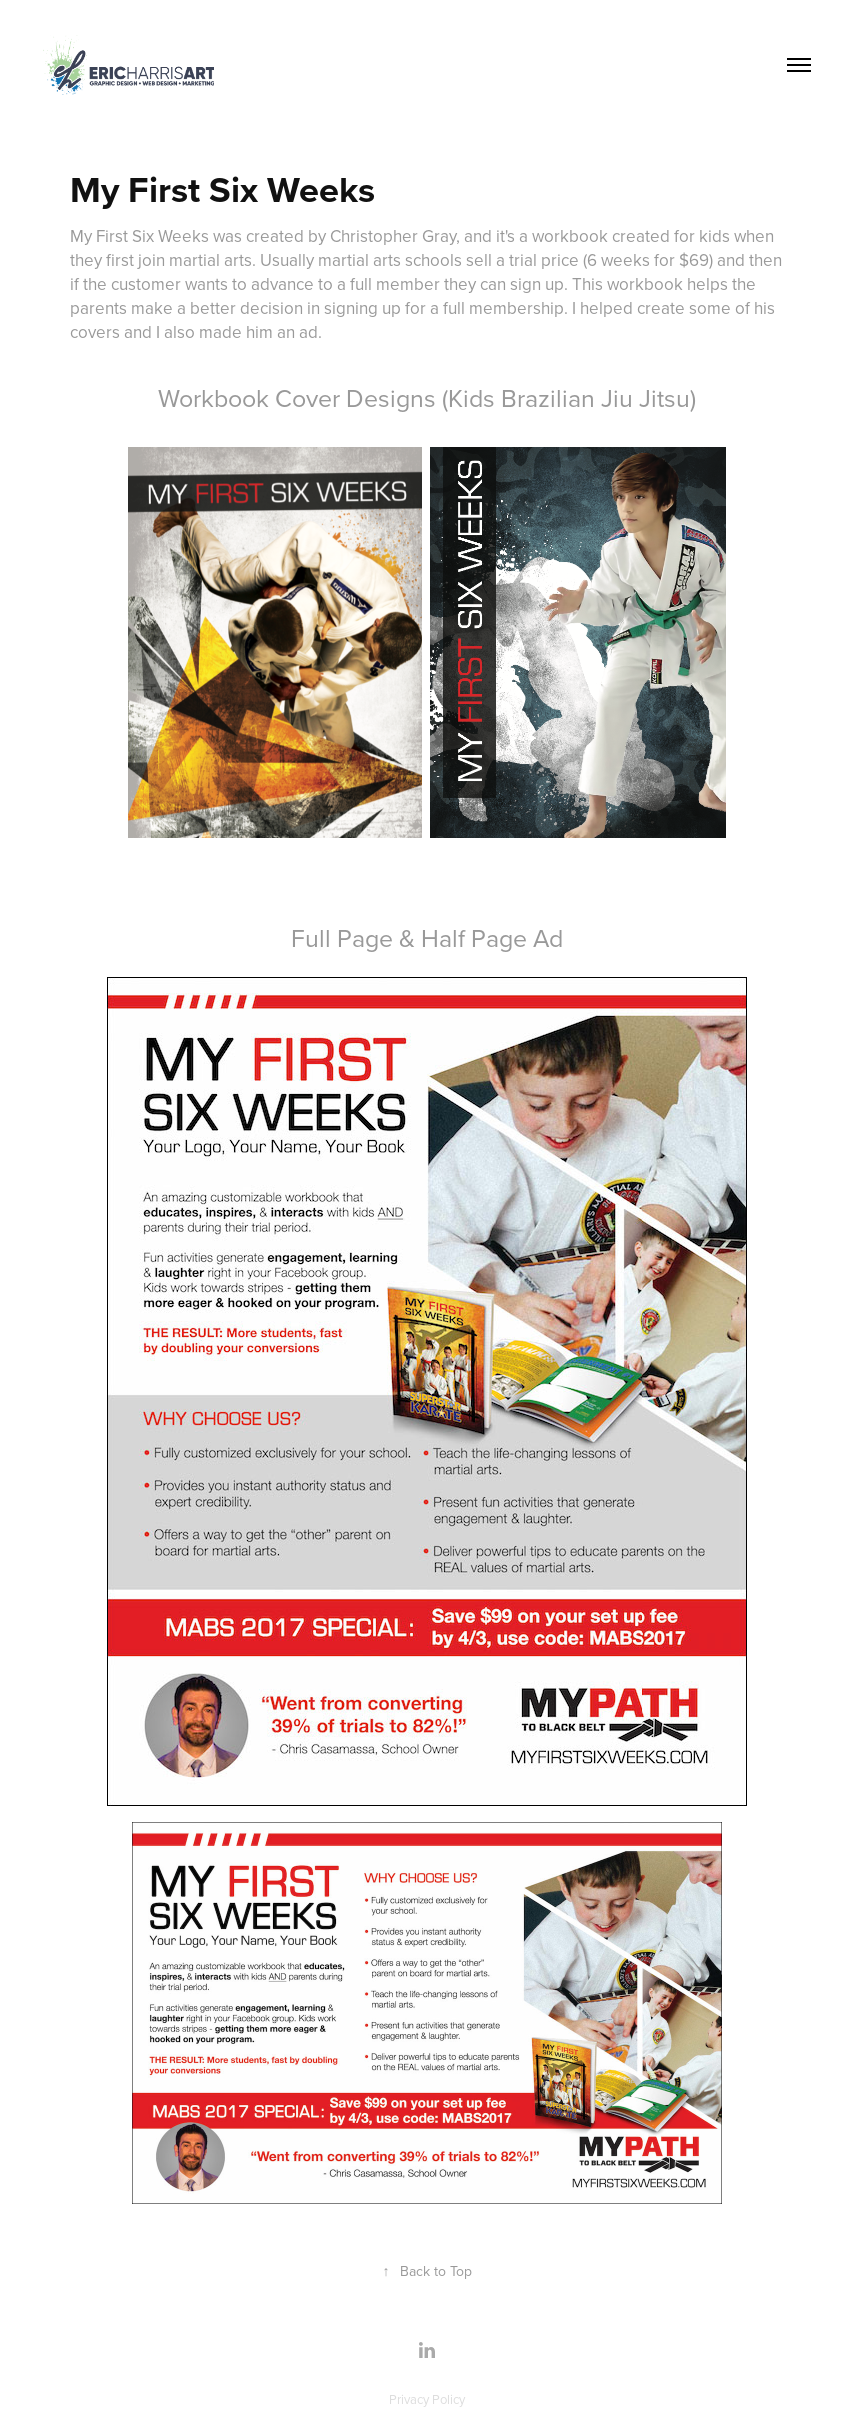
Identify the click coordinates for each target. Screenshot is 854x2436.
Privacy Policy (427, 2399)
